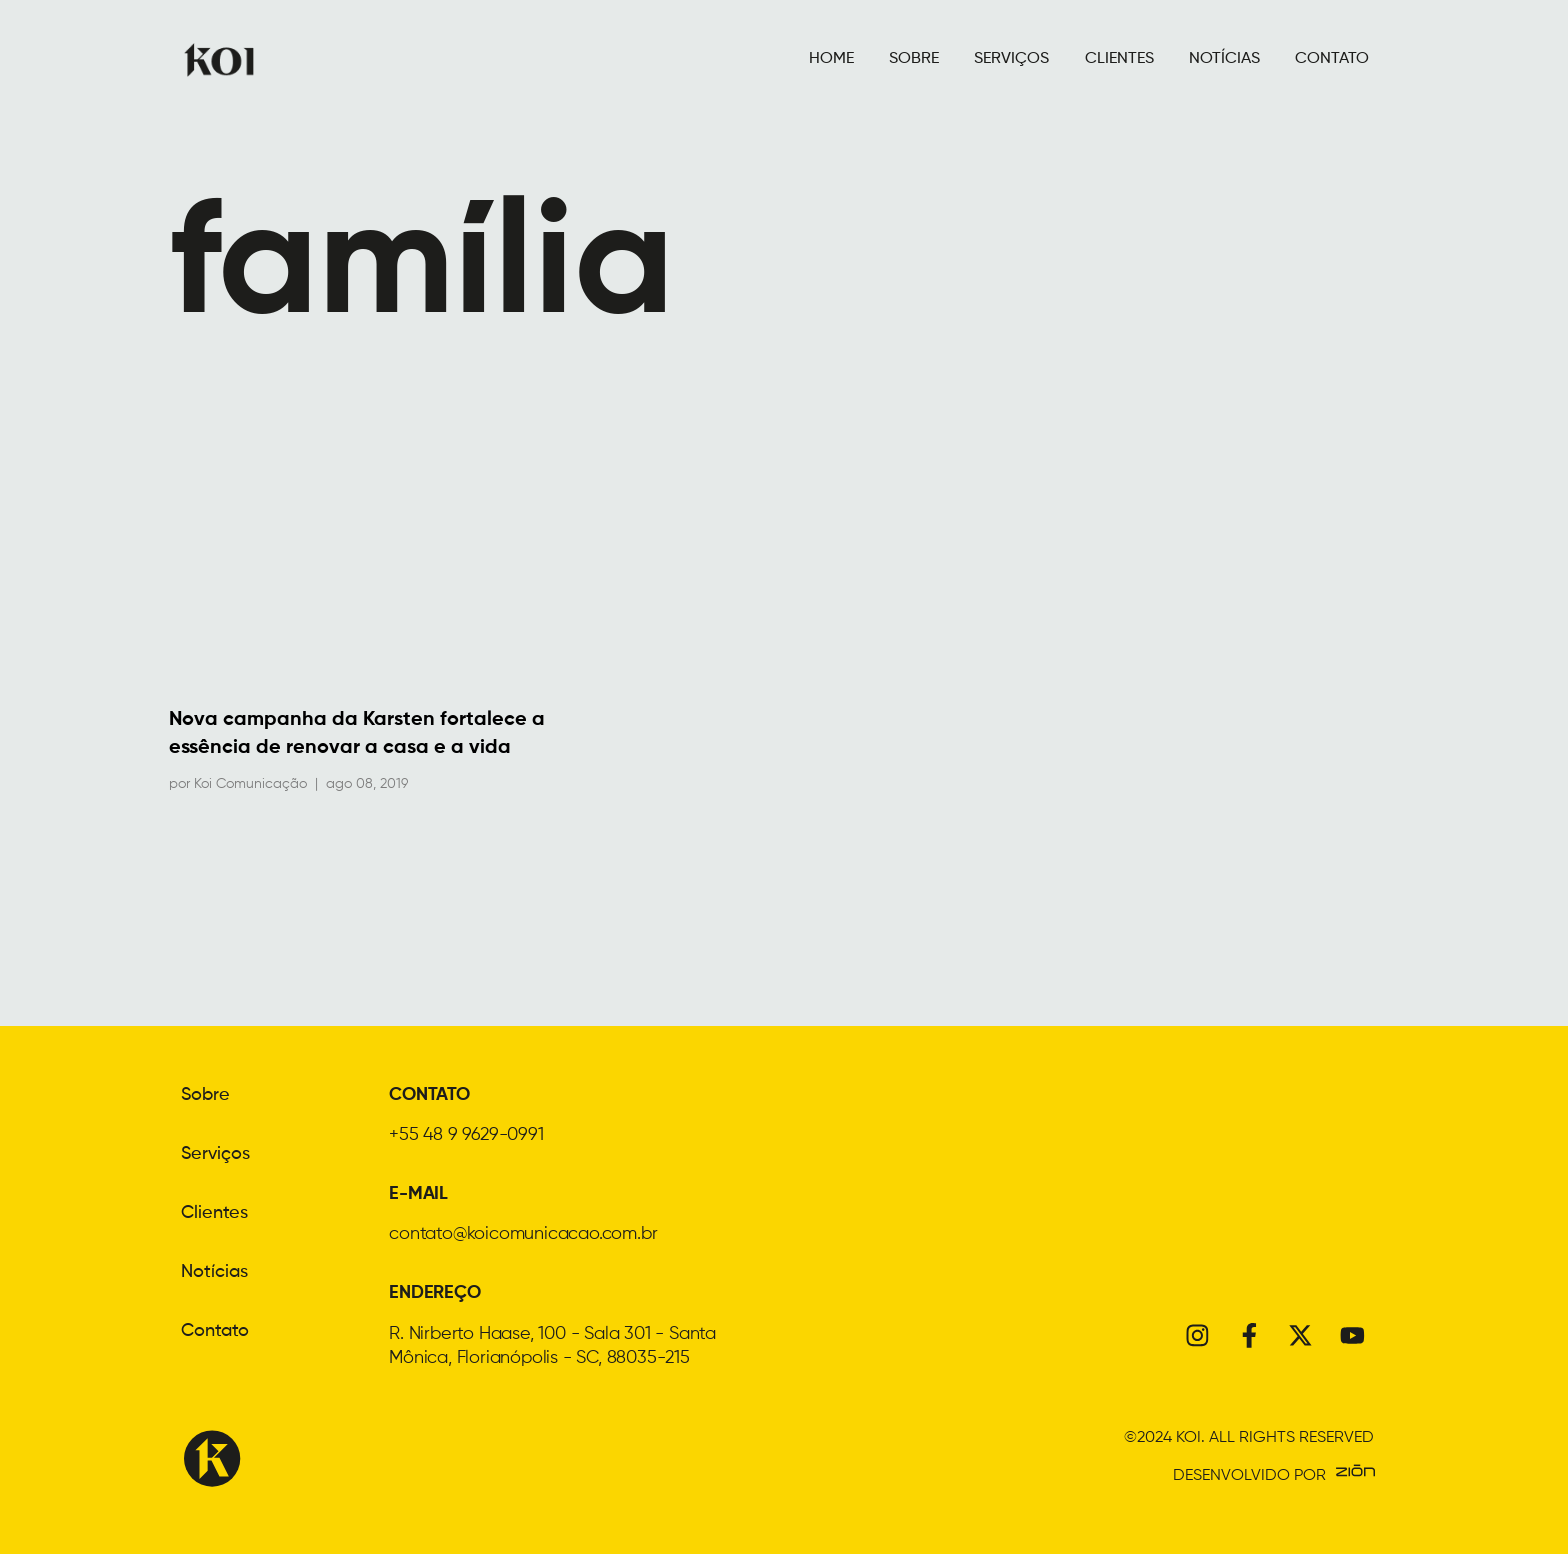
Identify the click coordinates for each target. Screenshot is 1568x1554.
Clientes (214, 1211)
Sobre (205, 1095)
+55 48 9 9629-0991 (466, 1135)
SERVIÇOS (1011, 59)
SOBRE (914, 59)
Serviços (215, 1153)
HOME (831, 59)
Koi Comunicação (250, 784)
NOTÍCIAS (1224, 59)
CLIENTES (1119, 59)
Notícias (214, 1269)
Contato (215, 1327)
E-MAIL (418, 1194)
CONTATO (1332, 59)
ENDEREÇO (434, 1293)
